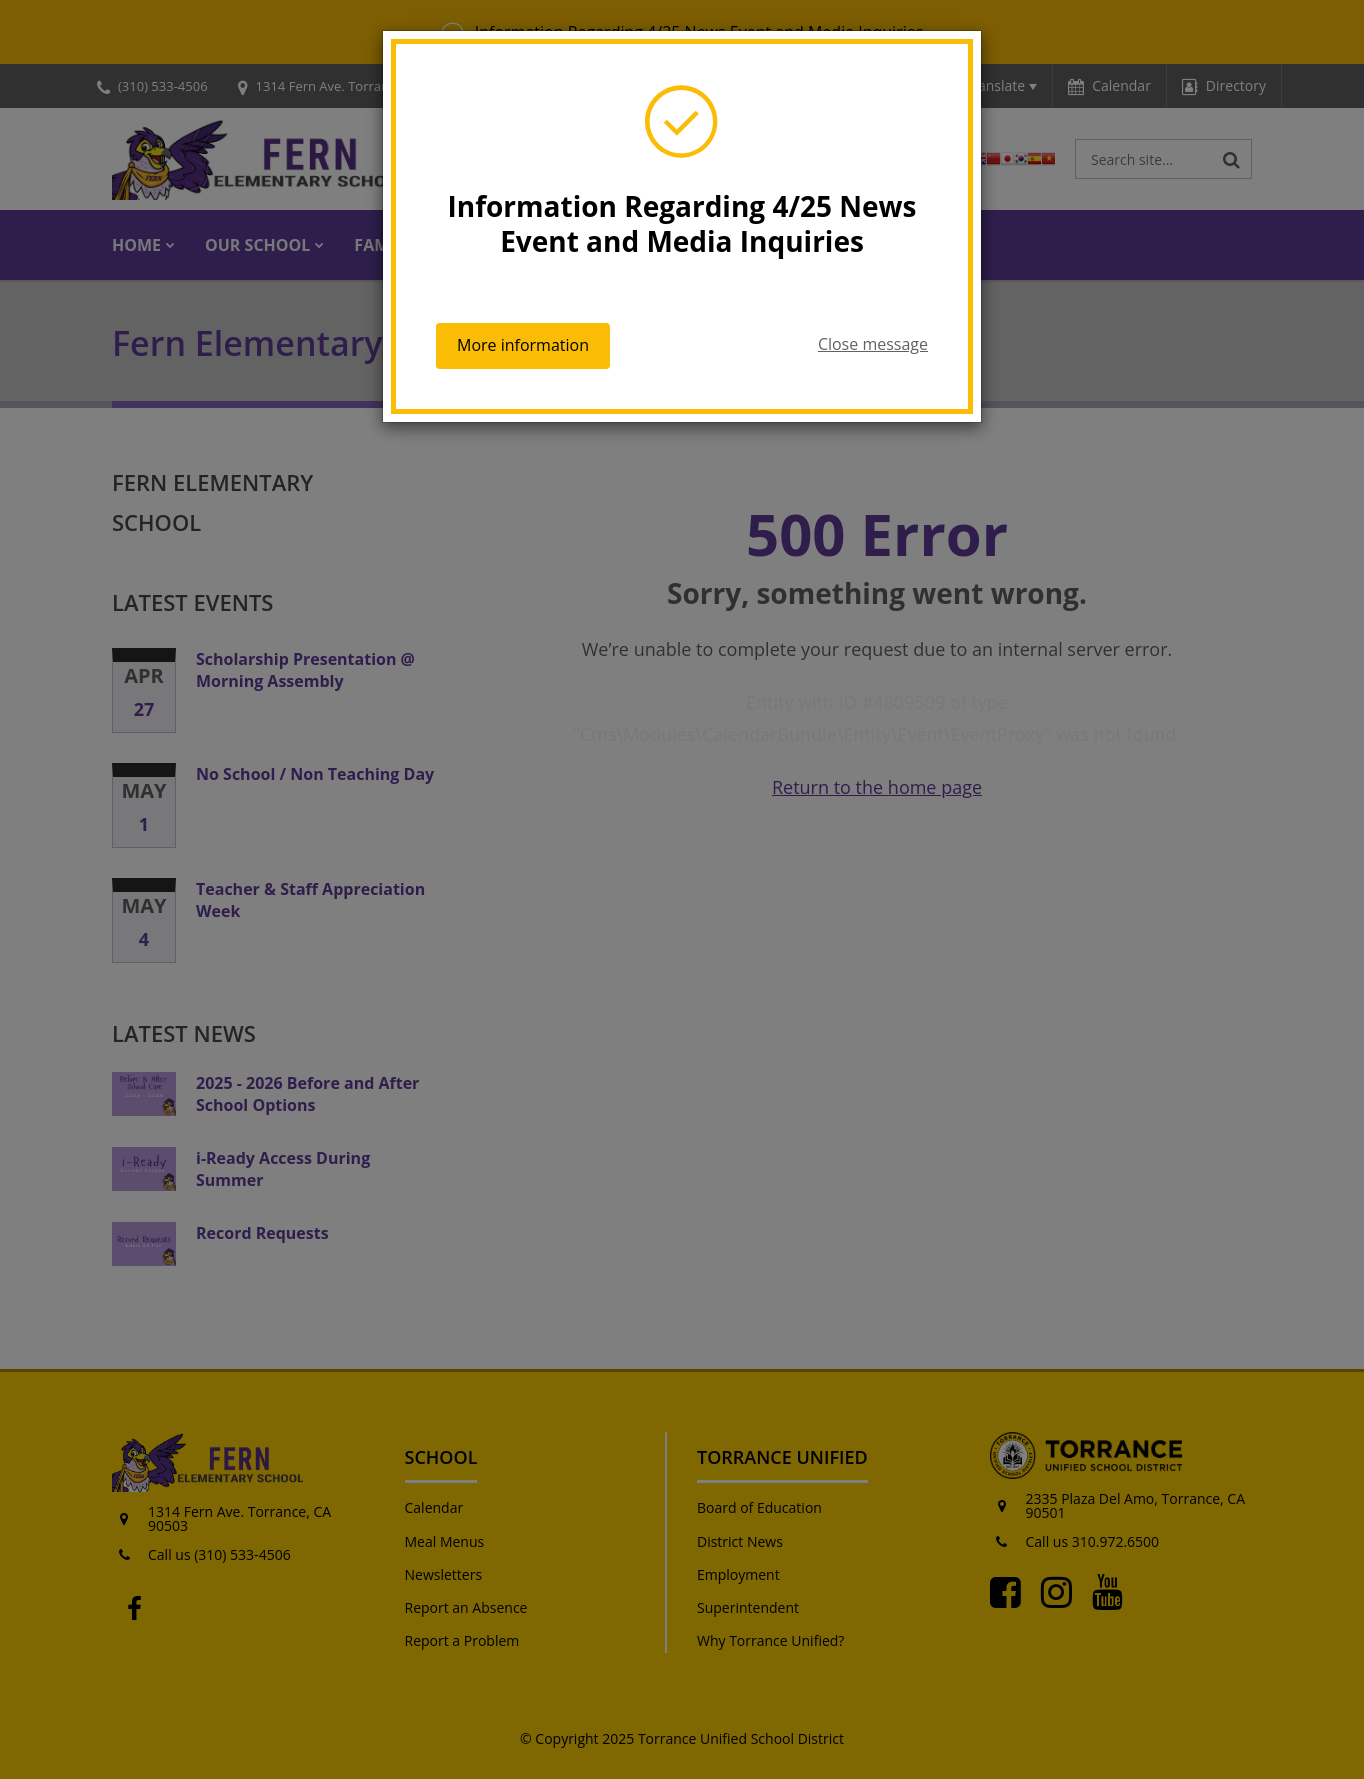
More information (523, 345)
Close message (873, 344)
